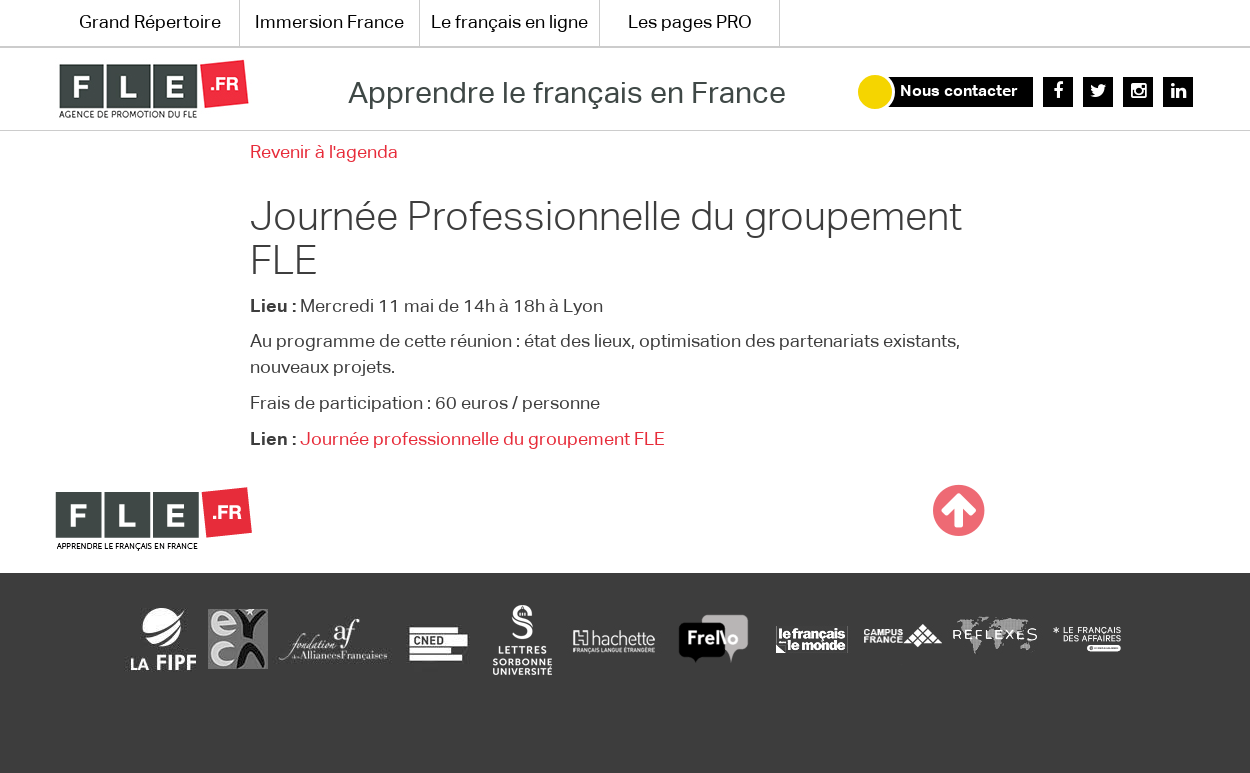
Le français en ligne (509, 23)
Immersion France (329, 23)
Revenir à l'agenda (324, 153)
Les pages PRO (690, 23)
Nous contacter (959, 92)
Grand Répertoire (150, 23)
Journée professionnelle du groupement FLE (482, 440)
